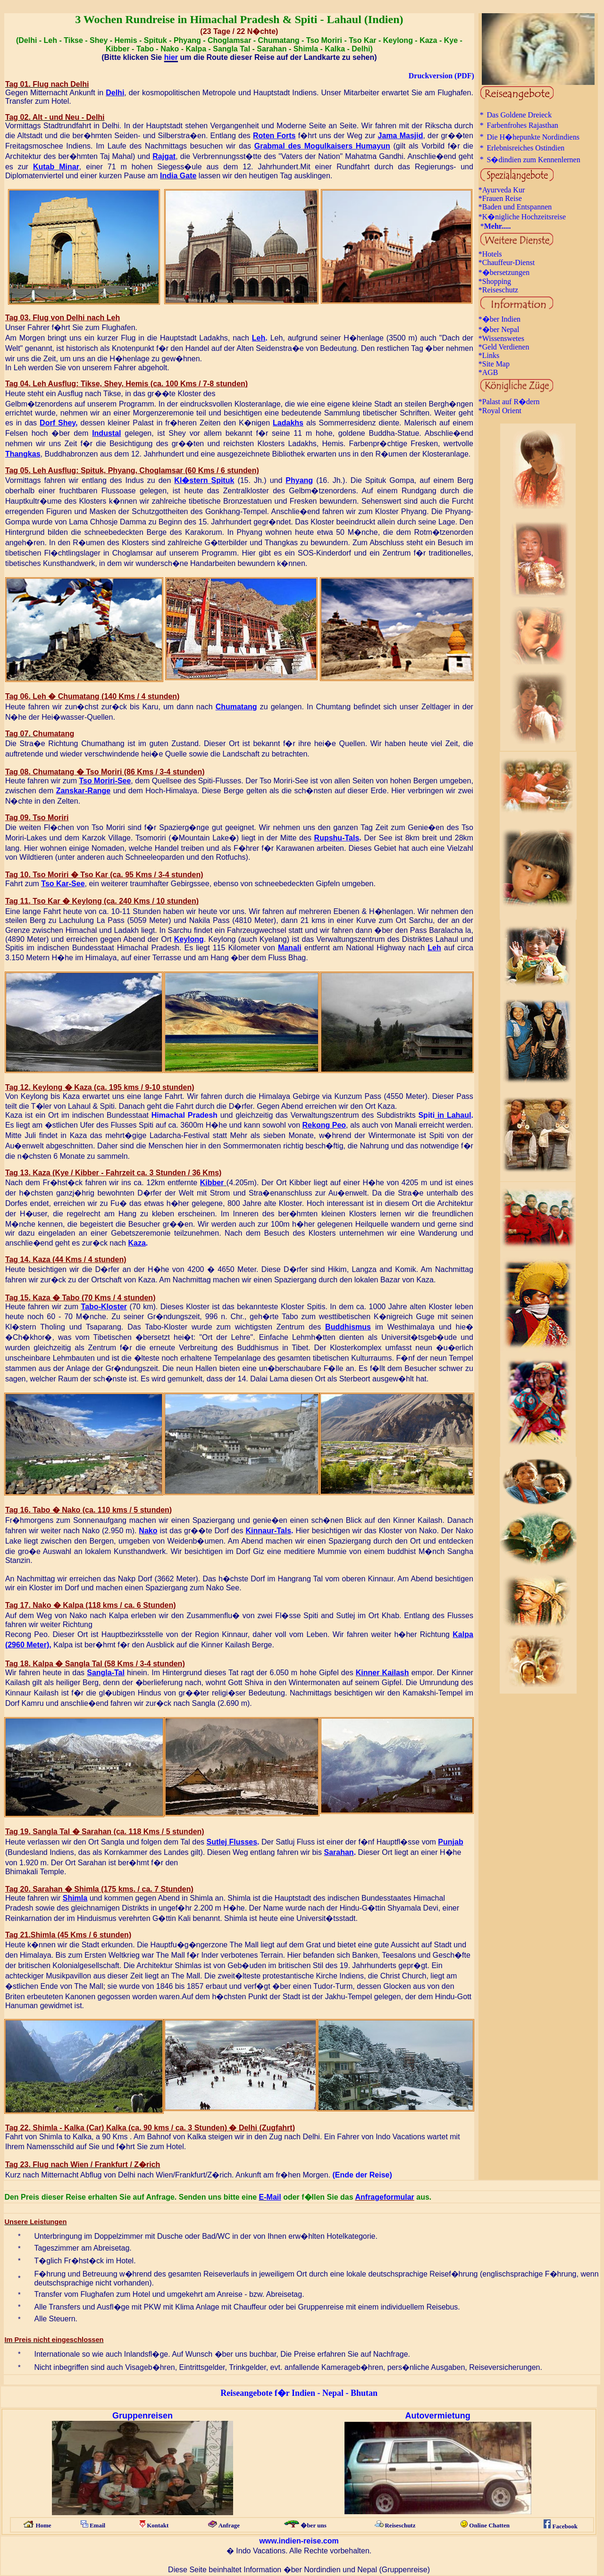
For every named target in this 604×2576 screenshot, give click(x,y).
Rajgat (164, 156)
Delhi (115, 93)
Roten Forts (274, 136)
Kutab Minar (56, 167)
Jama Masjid (400, 136)
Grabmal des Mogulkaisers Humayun (322, 146)
